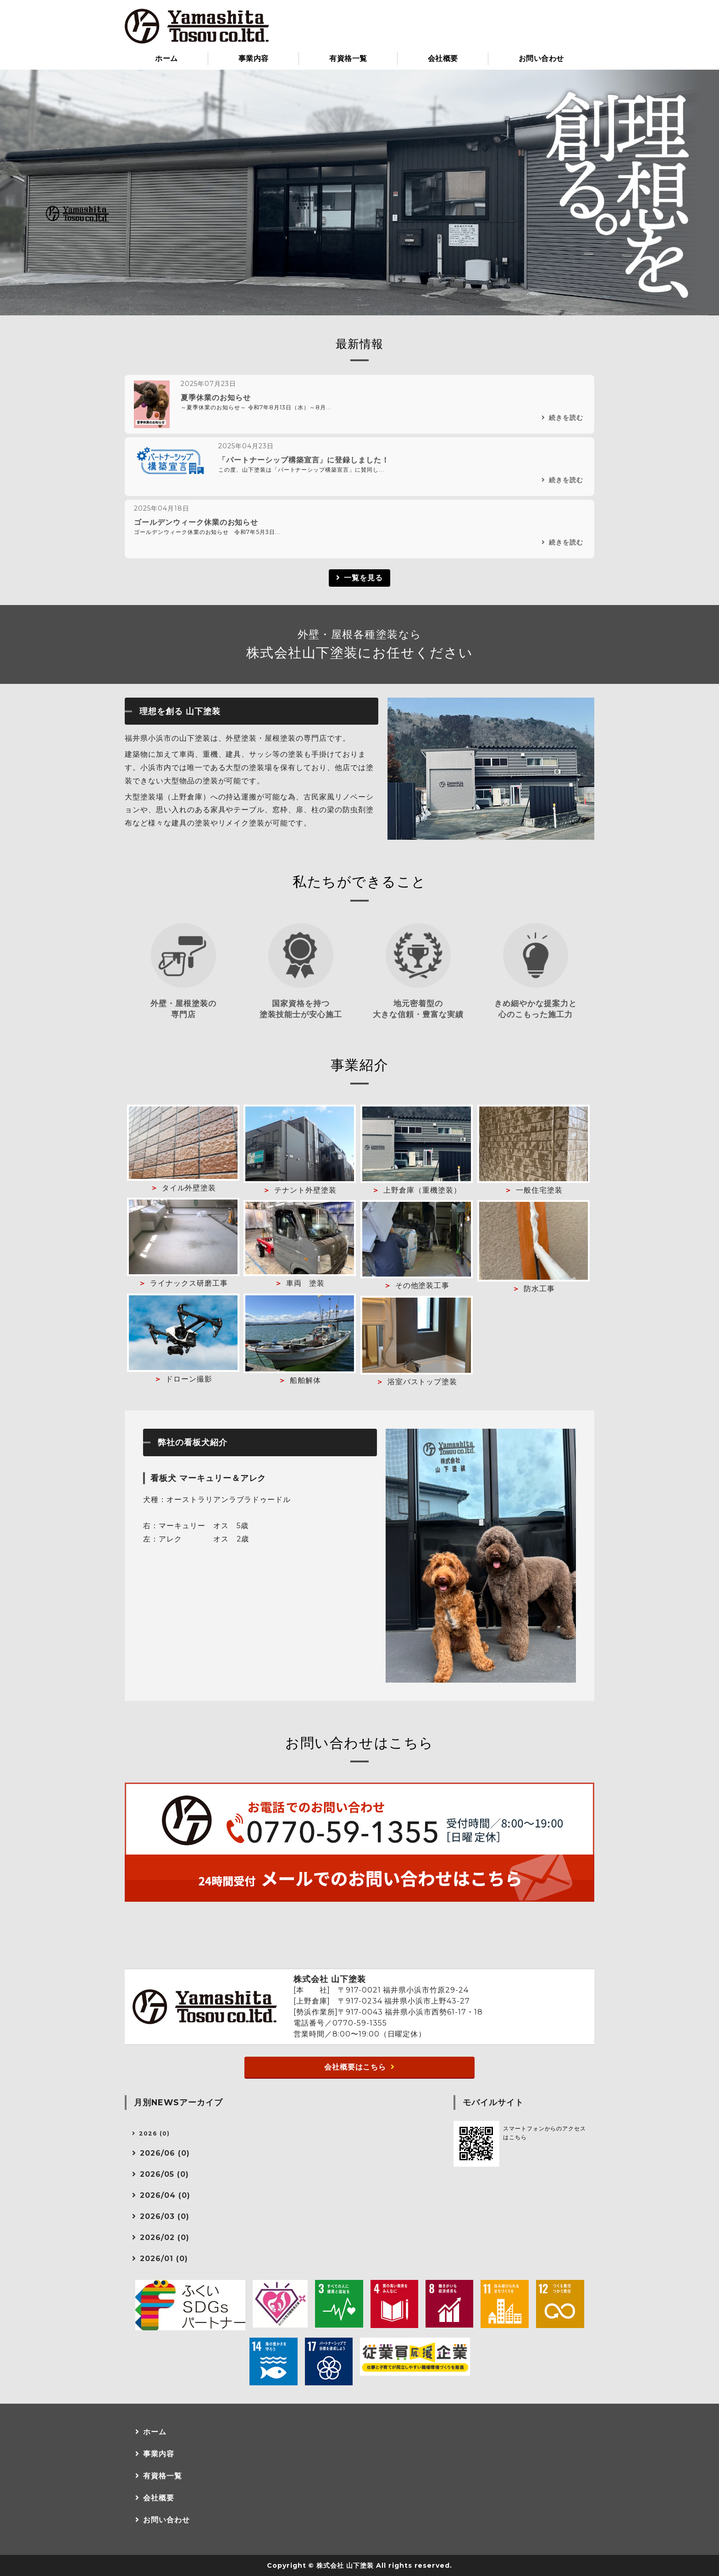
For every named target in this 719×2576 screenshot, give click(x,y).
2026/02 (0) (164, 2237)
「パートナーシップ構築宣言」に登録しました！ (303, 460)
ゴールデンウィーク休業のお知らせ (196, 522)
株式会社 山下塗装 (345, 2565)
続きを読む (566, 417)
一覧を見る (363, 577)
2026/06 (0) (165, 2153)
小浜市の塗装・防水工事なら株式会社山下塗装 (197, 26)
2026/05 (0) (164, 2174)
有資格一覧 (348, 58)
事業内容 (253, 58)
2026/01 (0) (164, 2258)
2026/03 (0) (164, 2216)
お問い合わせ (541, 58)
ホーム (166, 58)
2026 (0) (154, 2133)
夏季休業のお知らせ (216, 397)
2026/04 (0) (165, 2195)
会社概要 (443, 58)
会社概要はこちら (355, 2067)
